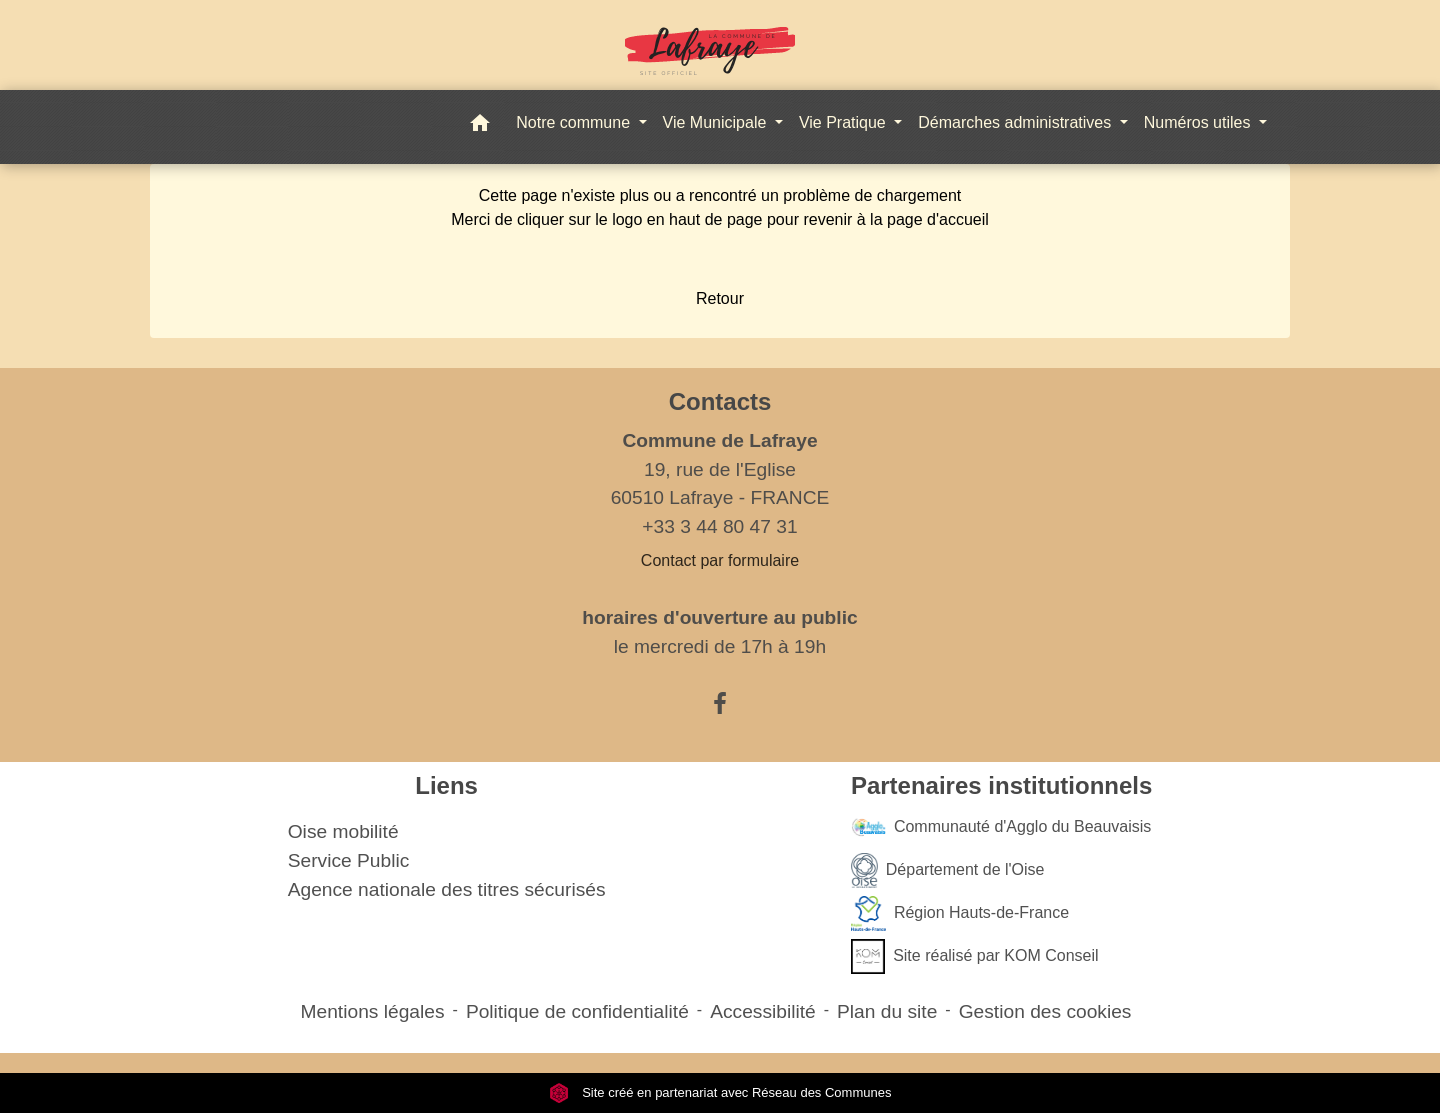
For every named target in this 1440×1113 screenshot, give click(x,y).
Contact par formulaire (720, 560)
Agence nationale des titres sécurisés (447, 889)
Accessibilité (763, 1011)
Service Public (349, 860)
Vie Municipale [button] (717, 122)
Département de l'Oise (948, 870)
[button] (480, 126)
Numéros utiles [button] (1199, 122)
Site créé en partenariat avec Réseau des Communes (720, 1092)
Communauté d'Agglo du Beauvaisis (1001, 827)
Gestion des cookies (1045, 1011)
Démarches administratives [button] (1016, 122)
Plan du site (887, 1011)
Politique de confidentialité (577, 1011)
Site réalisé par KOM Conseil (975, 956)
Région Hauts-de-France (960, 913)
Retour (720, 298)
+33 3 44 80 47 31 (719, 526)
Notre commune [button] (575, 122)
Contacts (720, 401)
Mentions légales (373, 1011)
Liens (446, 785)
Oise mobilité (343, 831)
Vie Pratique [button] (844, 122)
